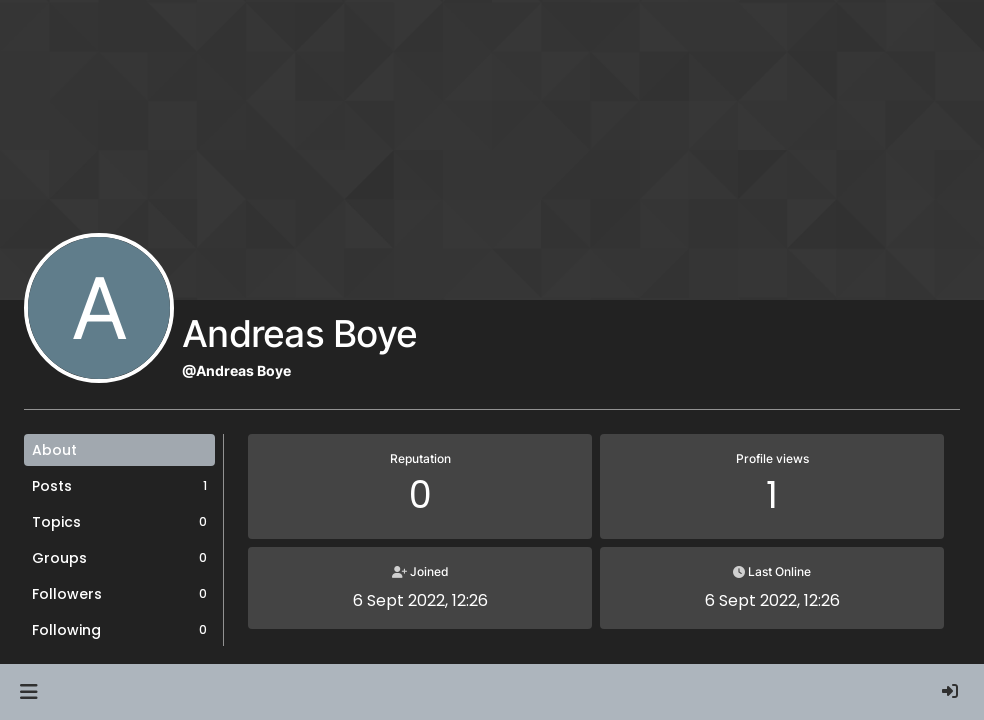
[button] (28, 692)
